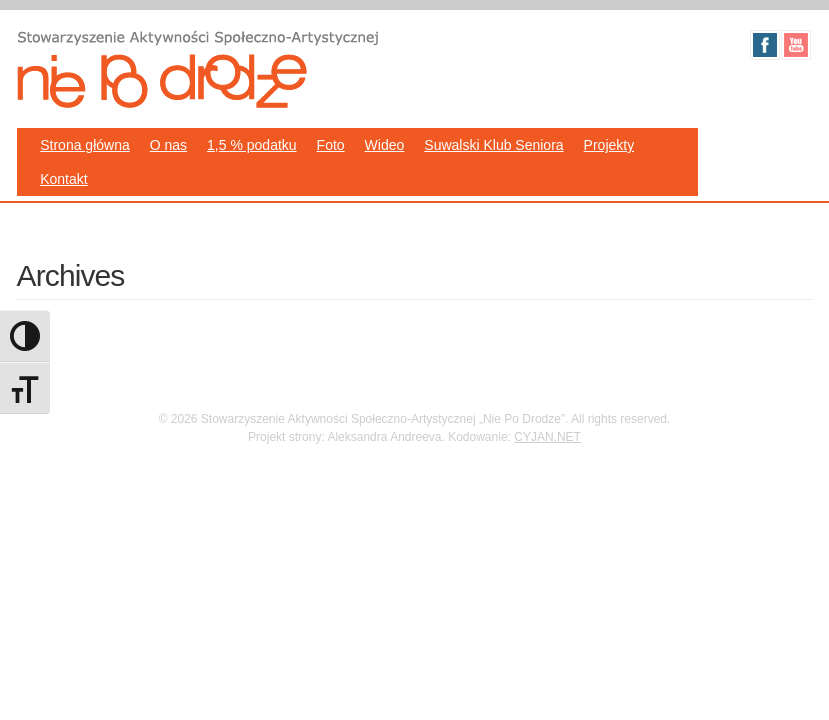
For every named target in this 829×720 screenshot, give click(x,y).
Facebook (765, 45)
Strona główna (85, 145)
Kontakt (63, 179)
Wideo (385, 145)
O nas (168, 145)
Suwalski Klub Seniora (493, 145)
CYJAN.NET (547, 437)
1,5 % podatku (252, 145)
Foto (331, 145)
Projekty (609, 145)
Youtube (796, 45)
